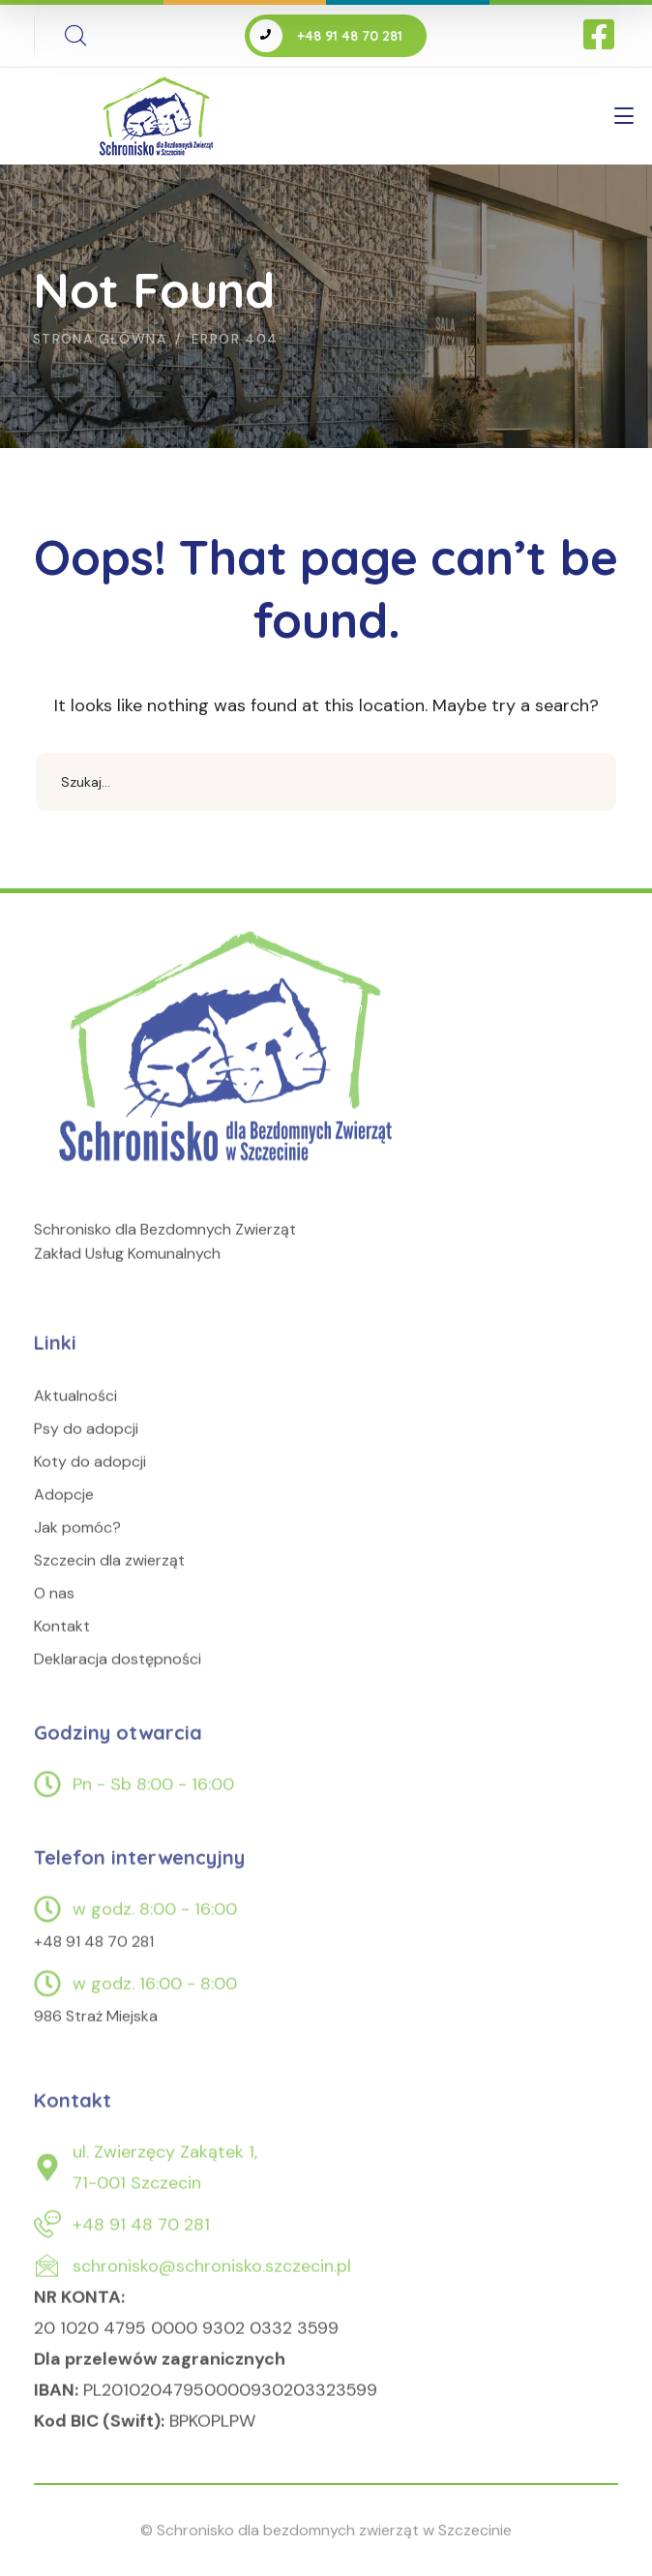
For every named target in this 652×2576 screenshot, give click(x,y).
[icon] (600, 36)
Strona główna (99, 338)
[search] (75, 35)
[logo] (230, 1069)
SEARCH (587, 782)
